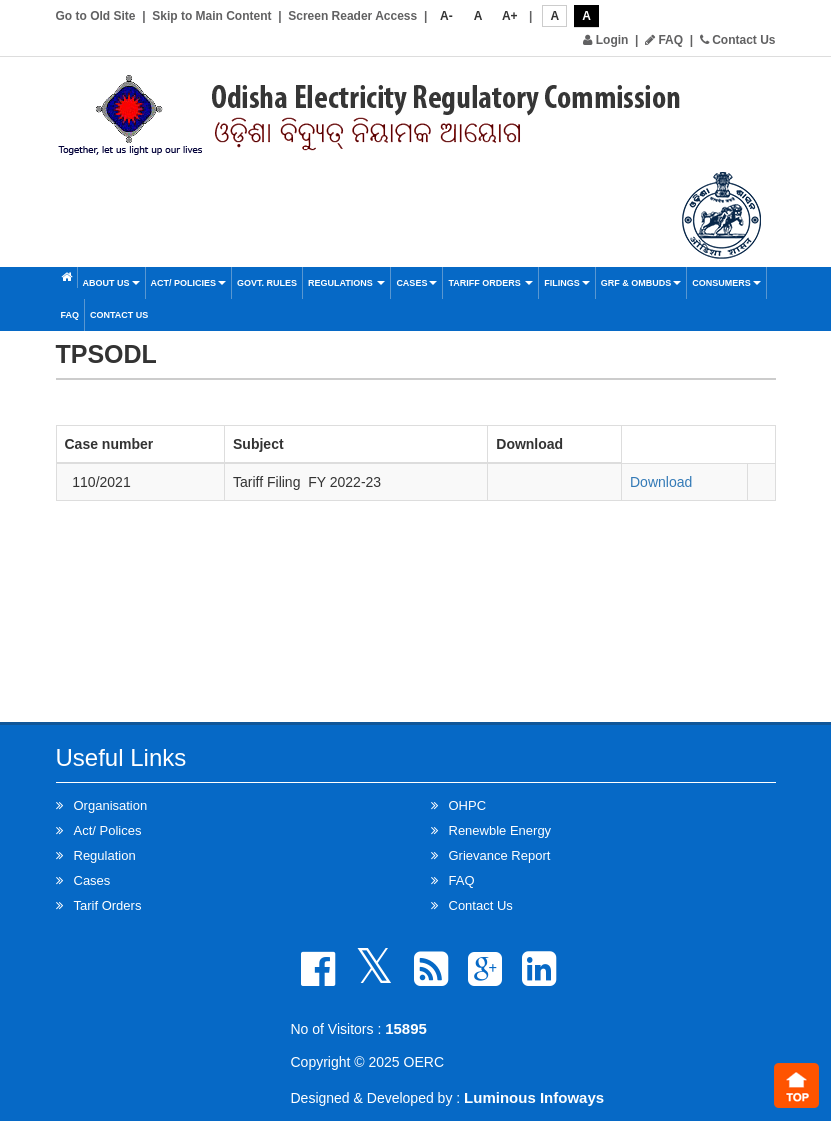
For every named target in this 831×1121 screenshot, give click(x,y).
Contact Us (738, 40)
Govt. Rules (267, 283)
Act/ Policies (189, 283)
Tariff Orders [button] (490, 283)
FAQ (664, 40)
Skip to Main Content (211, 16)
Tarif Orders (108, 905)
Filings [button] (567, 283)
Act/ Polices (108, 830)
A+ (510, 16)
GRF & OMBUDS (641, 283)
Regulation (105, 855)
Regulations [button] (346, 283)
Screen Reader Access (352, 16)
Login (605, 40)
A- (446, 16)
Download (661, 482)
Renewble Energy (500, 830)
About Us (111, 283)
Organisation (111, 805)
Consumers (726, 283)
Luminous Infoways (534, 1097)
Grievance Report (500, 855)
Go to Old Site (96, 16)
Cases (416, 283)
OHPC (468, 805)
